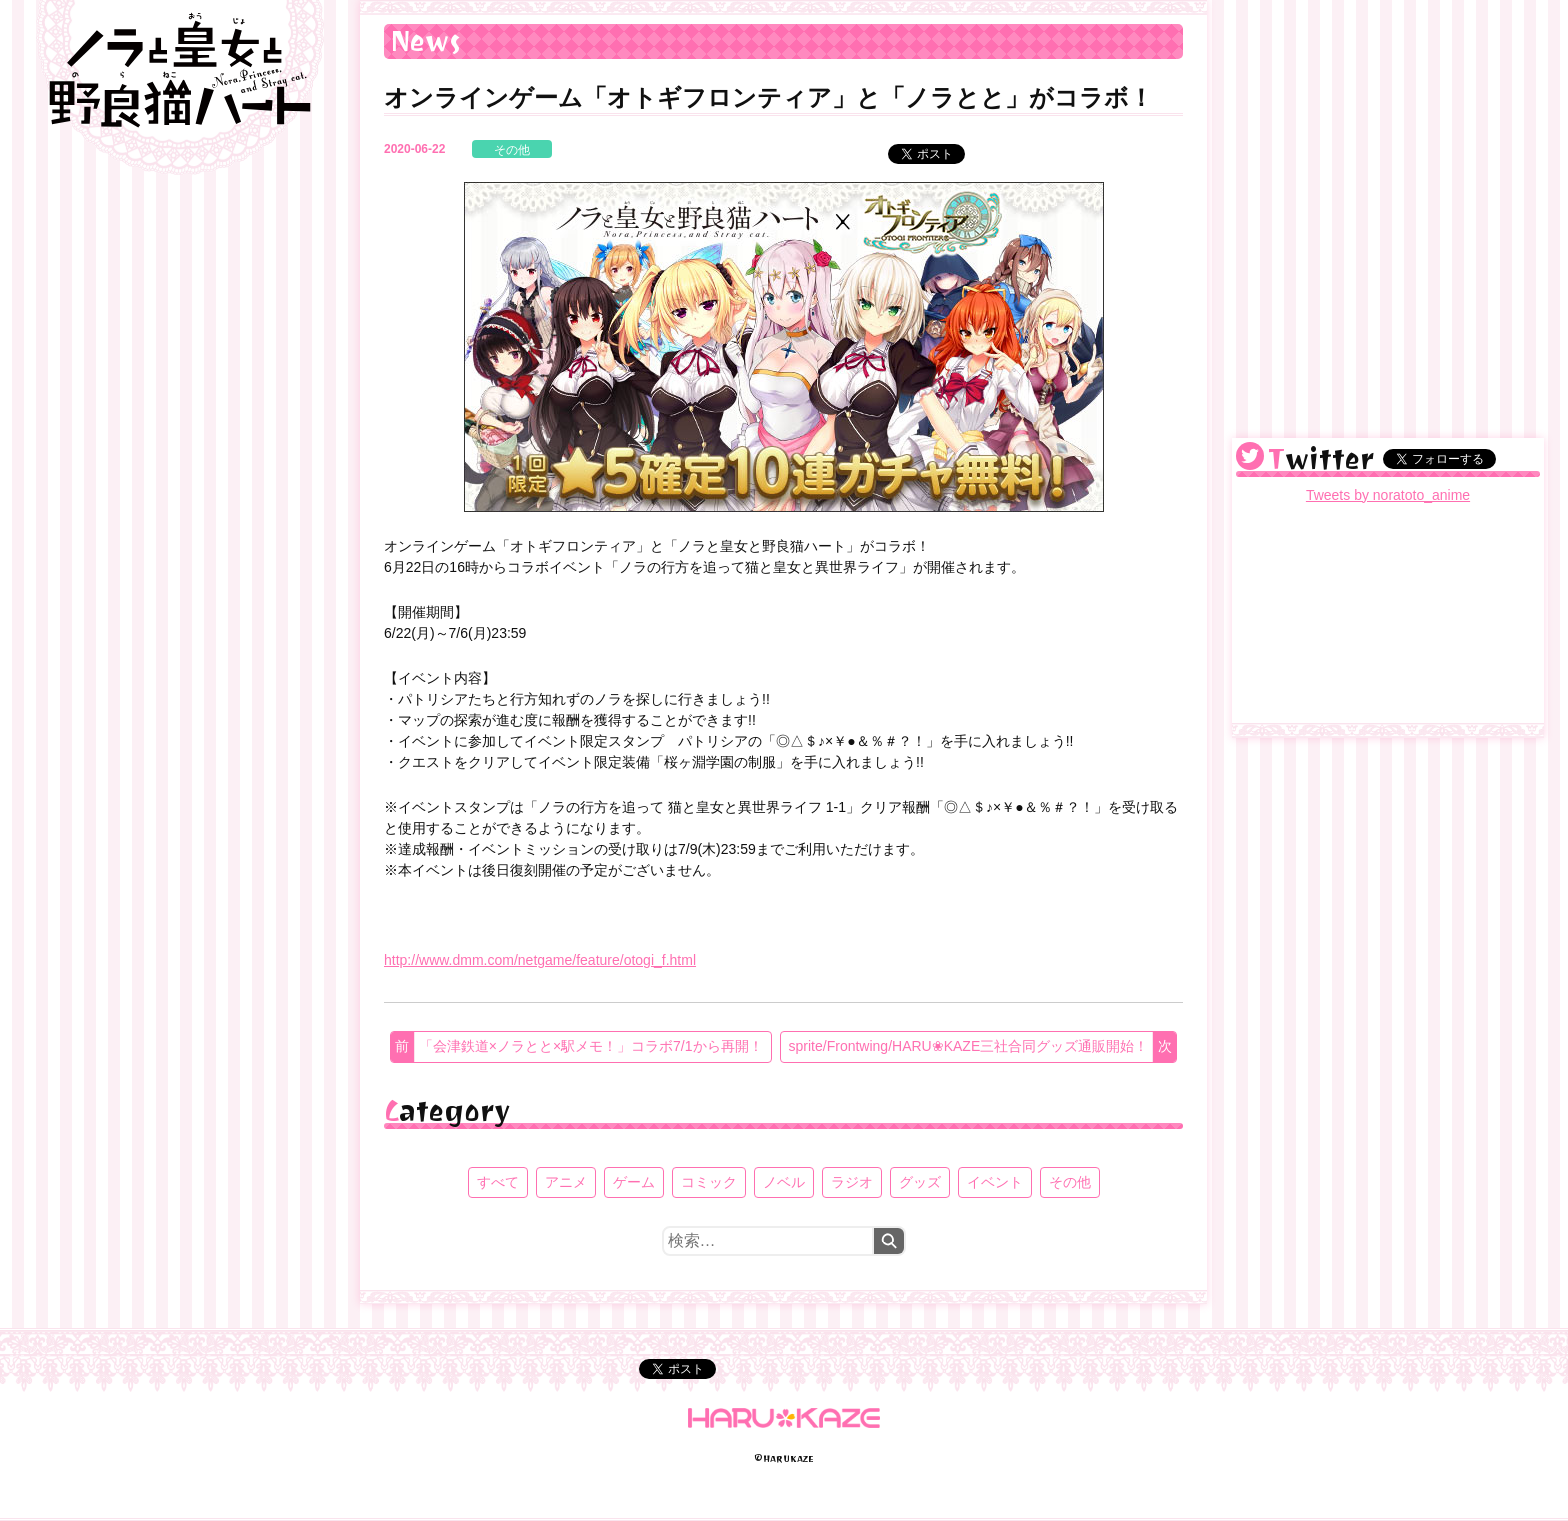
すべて (498, 1182)
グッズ (920, 1182)
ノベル (784, 1182)
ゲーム (634, 1182)
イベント (995, 1182)
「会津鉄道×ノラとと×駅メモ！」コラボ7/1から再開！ (591, 1046)
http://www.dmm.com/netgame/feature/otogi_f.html (540, 960)
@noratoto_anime (1250, 456)
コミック (709, 1182)
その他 (512, 150)
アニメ (566, 1182)
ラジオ (852, 1182)
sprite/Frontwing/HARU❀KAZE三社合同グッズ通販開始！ (969, 1046)
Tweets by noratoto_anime (1388, 495)
